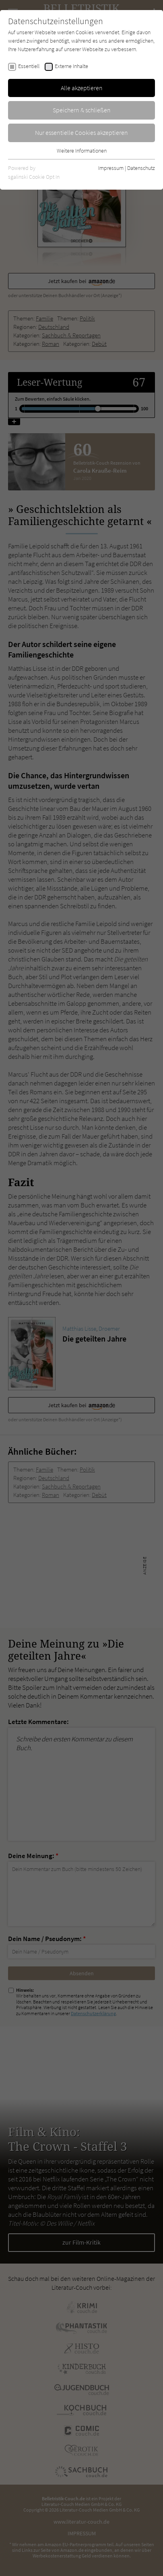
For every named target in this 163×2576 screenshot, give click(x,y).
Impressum (111, 168)
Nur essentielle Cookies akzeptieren (81, 132)
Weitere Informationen (82, 150)
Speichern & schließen (82, 110)
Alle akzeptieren (82, 88)
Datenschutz (141, 168)
